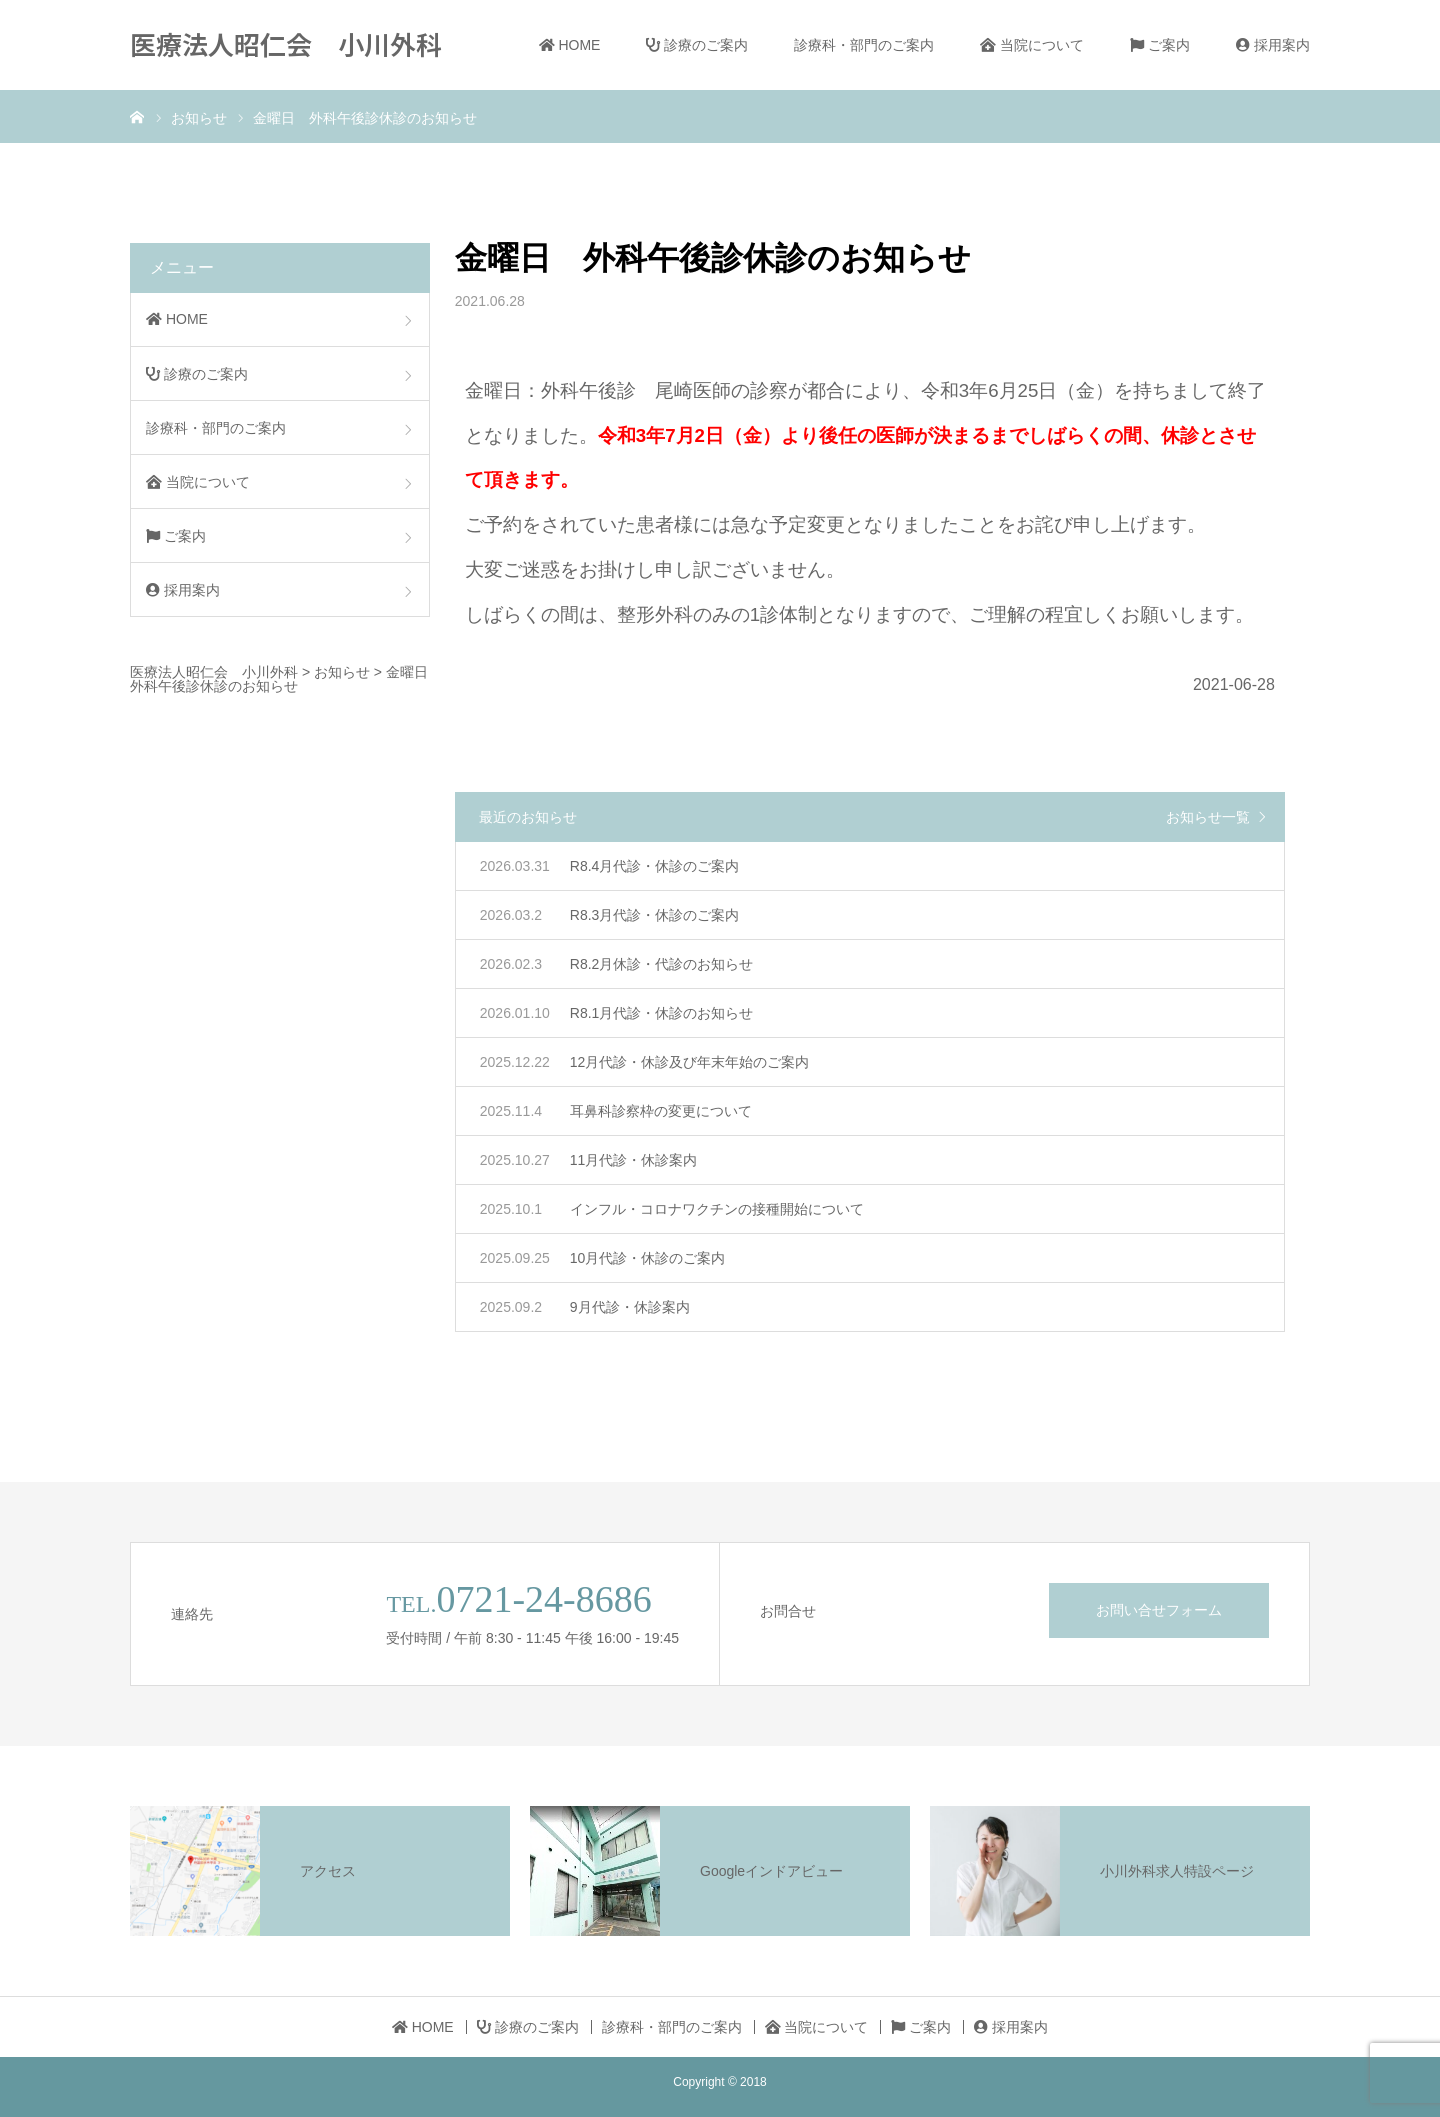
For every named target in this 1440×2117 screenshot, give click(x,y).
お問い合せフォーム (1159, 1610)
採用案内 (1273, 45)
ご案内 (1160, 45)
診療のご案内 (697, 45)
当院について (1032, 45)
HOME (570, 45)
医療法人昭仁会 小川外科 (286, 43)
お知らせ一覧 (1208, 817)
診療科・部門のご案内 (864, 45)
